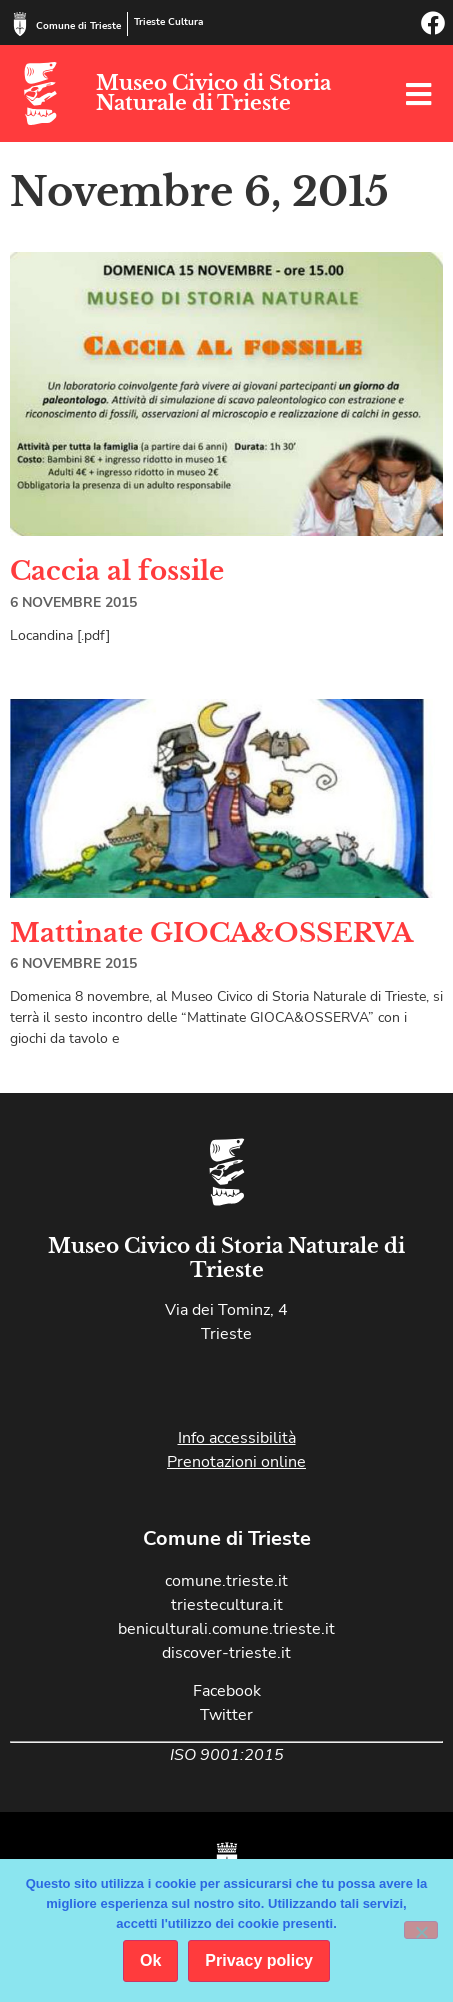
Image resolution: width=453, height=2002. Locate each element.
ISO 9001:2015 (227, 1755)
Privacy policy (259, 1960)
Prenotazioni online (236, 1462)
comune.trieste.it (226, 1581)
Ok (150, 1960)
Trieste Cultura (168, 22)
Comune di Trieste (78, 26)
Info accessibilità (237, 1438)
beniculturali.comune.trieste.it (226, 1629)
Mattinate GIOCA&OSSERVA (211, 933)
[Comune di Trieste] (20, 24)
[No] (421, 1930)
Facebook (227, 1691)
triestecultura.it (227, 1605)
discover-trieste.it (226, 1653)
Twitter (226, 1715)
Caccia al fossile (117, 571)
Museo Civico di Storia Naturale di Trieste (213, 93)
